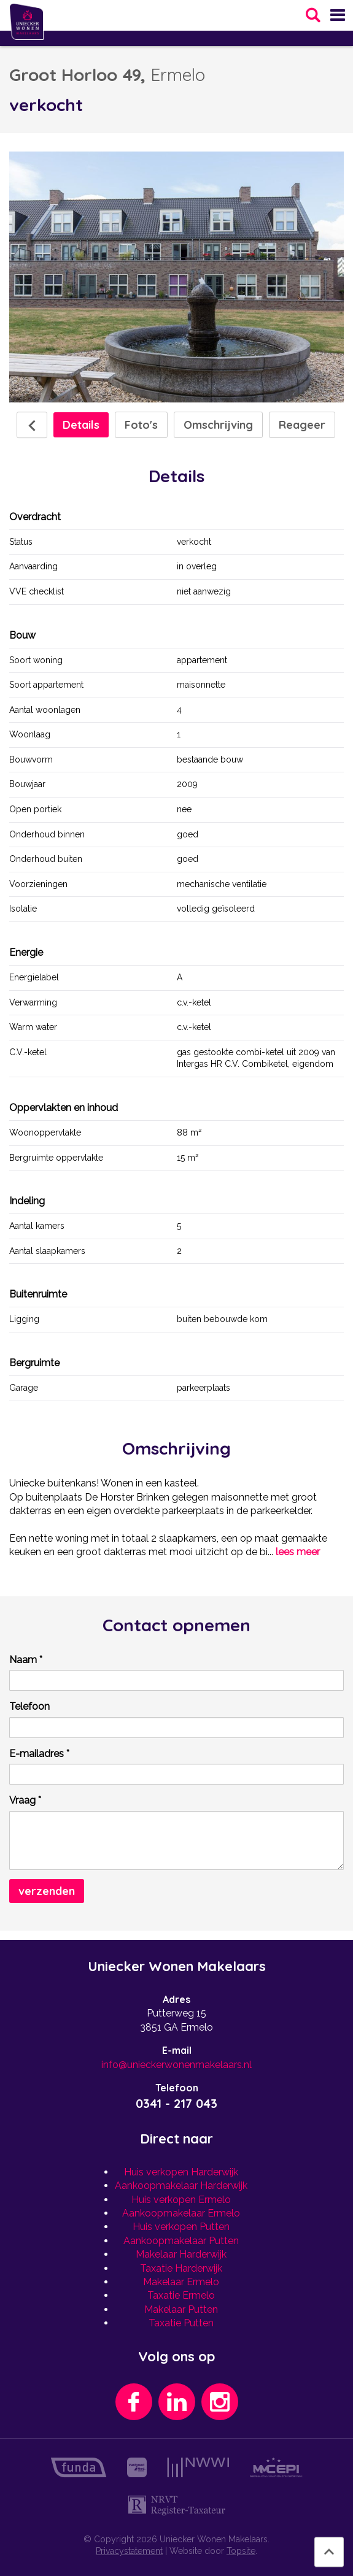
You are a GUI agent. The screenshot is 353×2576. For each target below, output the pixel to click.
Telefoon (29, 1706)
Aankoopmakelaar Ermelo (181, 2213)
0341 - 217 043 (176, 2103)
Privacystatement (129, 2551)
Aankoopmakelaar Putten (181, 2241)
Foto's (141, 425)
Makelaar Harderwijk (181, 2254)
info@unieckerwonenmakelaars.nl (176, 2064)
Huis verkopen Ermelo (181, 2199)
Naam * (25, 1660)
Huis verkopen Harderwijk (181, 2172)
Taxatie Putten (181, 2323)
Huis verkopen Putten (181, 2226)
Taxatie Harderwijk (181, 2268)
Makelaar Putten (181, 2309)
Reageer (302, 425)
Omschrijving (218, 425)
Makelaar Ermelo (181, 2282)
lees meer (298, 1552)
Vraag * (25, 1800)
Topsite (241, 2551)
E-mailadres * (39, 1753)
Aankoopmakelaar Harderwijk (181, 2185)
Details (81, 425)
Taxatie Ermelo (181, 2295)
